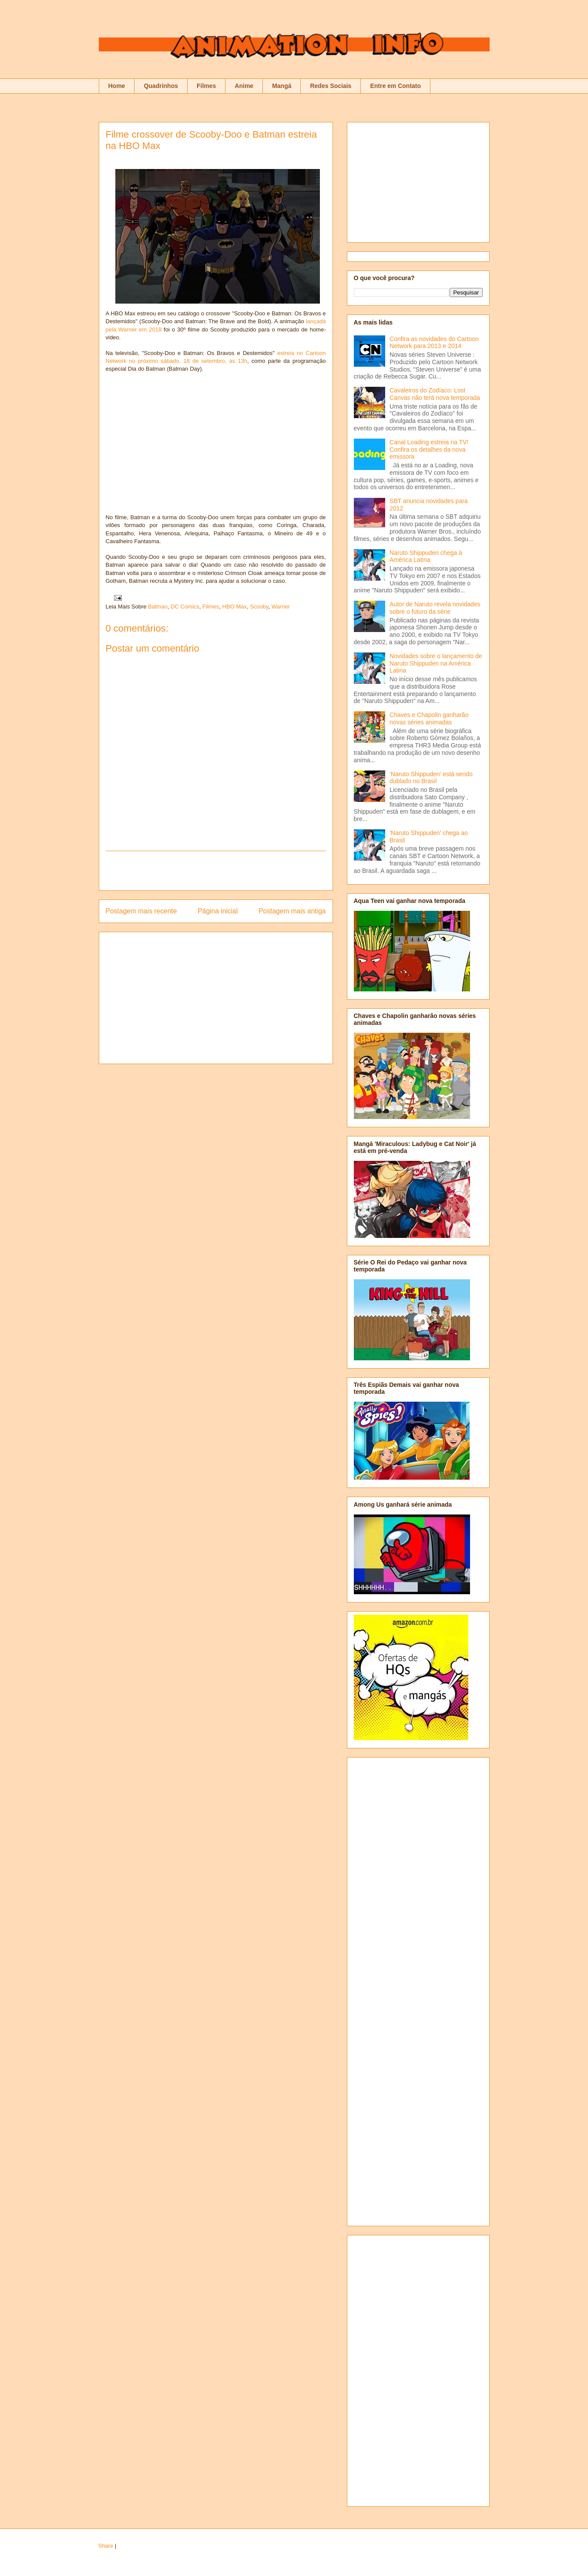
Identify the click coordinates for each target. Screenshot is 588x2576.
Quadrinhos (161, 85)
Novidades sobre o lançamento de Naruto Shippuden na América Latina (436, 663)
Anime (244, 85)
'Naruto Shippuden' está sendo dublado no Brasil (431, 778)
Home (116, 85)
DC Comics (185, 606)
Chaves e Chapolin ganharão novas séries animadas (429, 718)
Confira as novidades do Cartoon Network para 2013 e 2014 (434, 342)
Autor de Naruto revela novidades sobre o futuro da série (435, 608)
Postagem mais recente (141, 911)
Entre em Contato (395, 85)
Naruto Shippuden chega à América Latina (426, 556)
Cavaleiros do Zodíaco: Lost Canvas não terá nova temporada (435, 394)
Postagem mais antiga (292, 911)
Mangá (281, 85)
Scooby (259, 606)
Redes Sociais (330, 85)
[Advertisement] (216, 871)
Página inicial (218, 911)
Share (106, 2545)
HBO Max (234, 606)
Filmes (206, 85)
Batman (158, 606)
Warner (281, 606)
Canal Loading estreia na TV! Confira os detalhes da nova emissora (429, 449)
